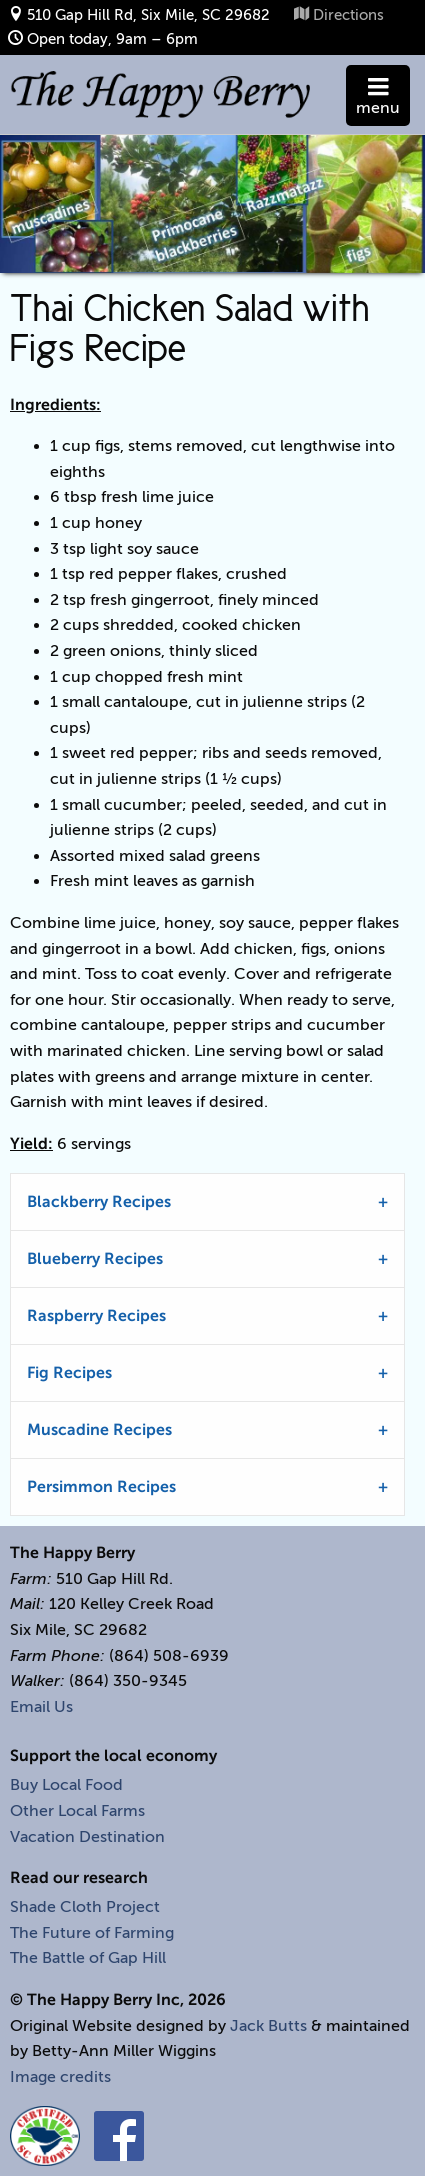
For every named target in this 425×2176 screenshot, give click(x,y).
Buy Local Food (66, 1785)
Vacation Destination (87, 1837)
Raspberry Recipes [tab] (96, 1316)
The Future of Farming (92, 1933)
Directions (348, 14)
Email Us (41, 1707)
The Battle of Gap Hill (88, 1958)
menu (378, 100)
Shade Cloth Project (85, 1907)
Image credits (60, 2077)
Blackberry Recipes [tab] (99, 1202)
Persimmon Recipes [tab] (101, 1487)
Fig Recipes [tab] (69, 1373)
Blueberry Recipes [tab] (95, 1259)
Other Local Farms (77, 1811)
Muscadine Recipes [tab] (99, 1430)
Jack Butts (268, 2026)
